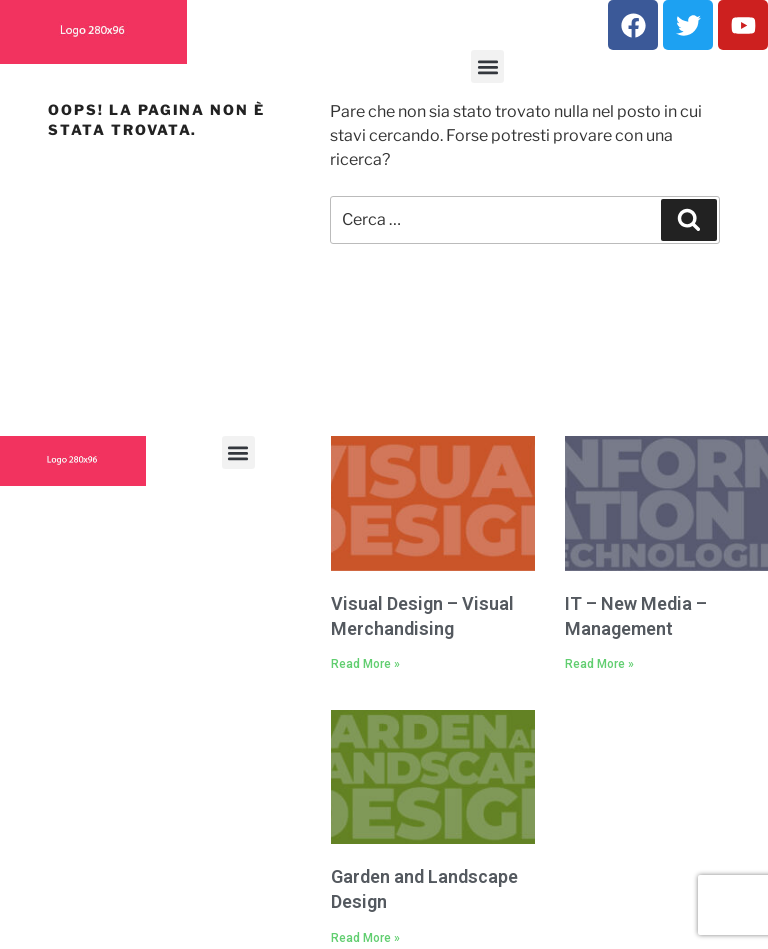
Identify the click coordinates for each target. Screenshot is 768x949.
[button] (487, 66)
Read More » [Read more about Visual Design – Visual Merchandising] (365, 664)
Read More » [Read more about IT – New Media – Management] (599, 664)
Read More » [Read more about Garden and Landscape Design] (365, 938)
